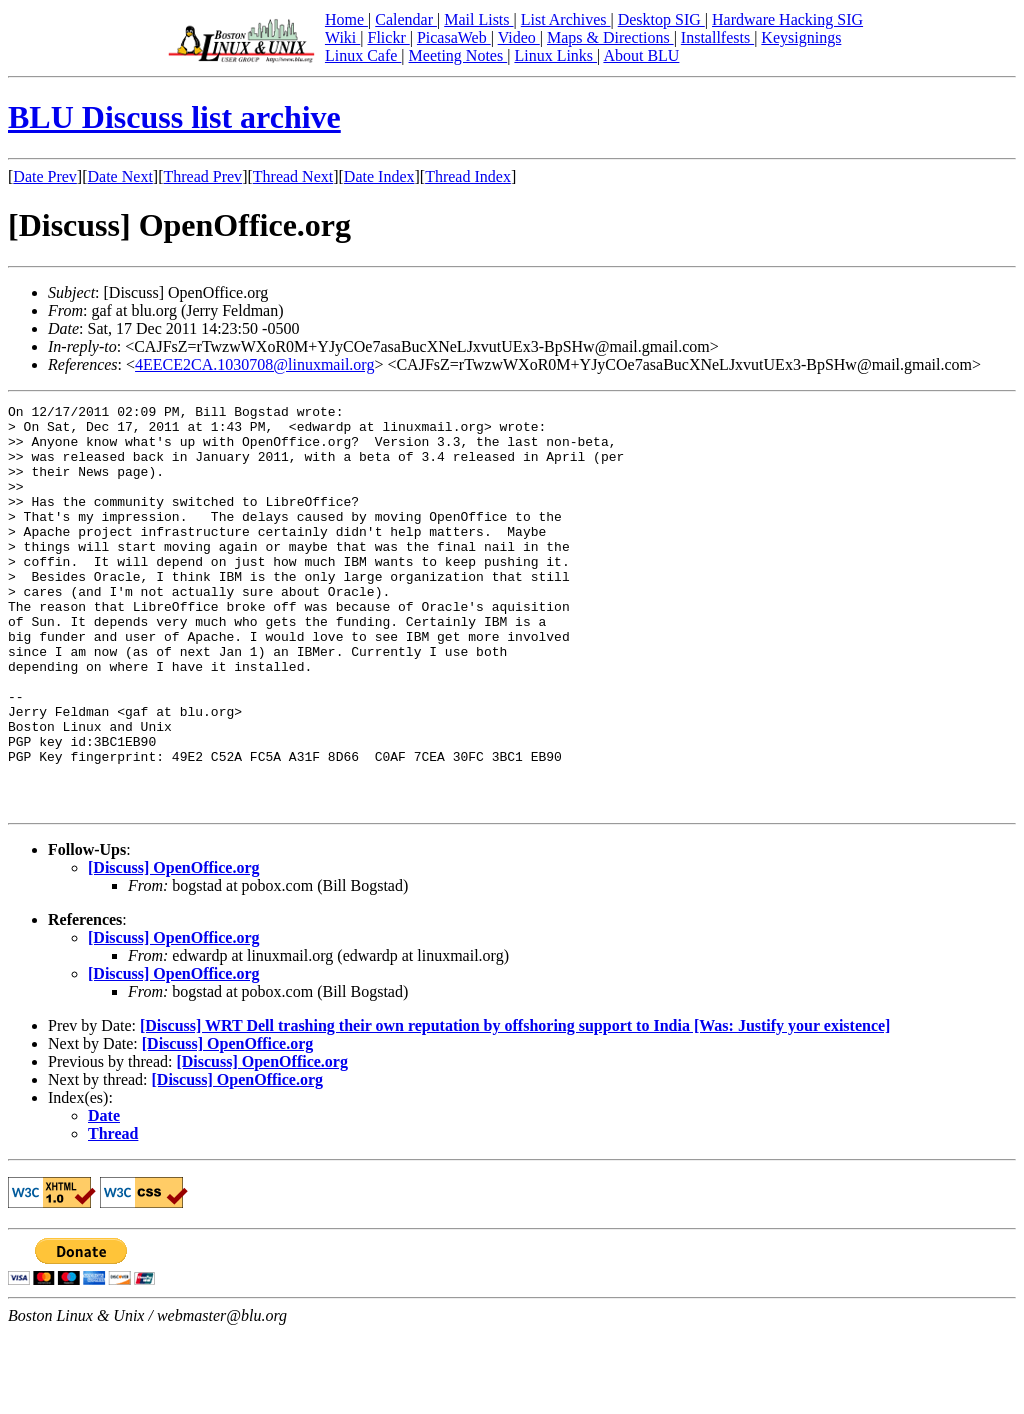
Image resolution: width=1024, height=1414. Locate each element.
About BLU (641, 55)
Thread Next (293, 176)
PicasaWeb (454, 37)
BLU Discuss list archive (174, 117)
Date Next (120, 176)
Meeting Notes (458, 55)
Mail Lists (478, 19)
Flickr (388, 37)
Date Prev (45, 176)
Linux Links (555, 55)
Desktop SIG (661, 19)
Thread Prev (202, 176)
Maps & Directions (610, 37)
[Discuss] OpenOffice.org (174, 948)
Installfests (717, 37)
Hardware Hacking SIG (787, 19)
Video (519, 37)
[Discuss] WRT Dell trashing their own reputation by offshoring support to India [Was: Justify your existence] (515, 1106)
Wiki (342, 37)
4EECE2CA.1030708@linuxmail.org (254, 364)
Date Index (379, 176)
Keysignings (801, 37)
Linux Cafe (363, 55)
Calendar (406, 19)
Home (346, 19)
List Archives (566, 19)
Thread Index (468, 176)
